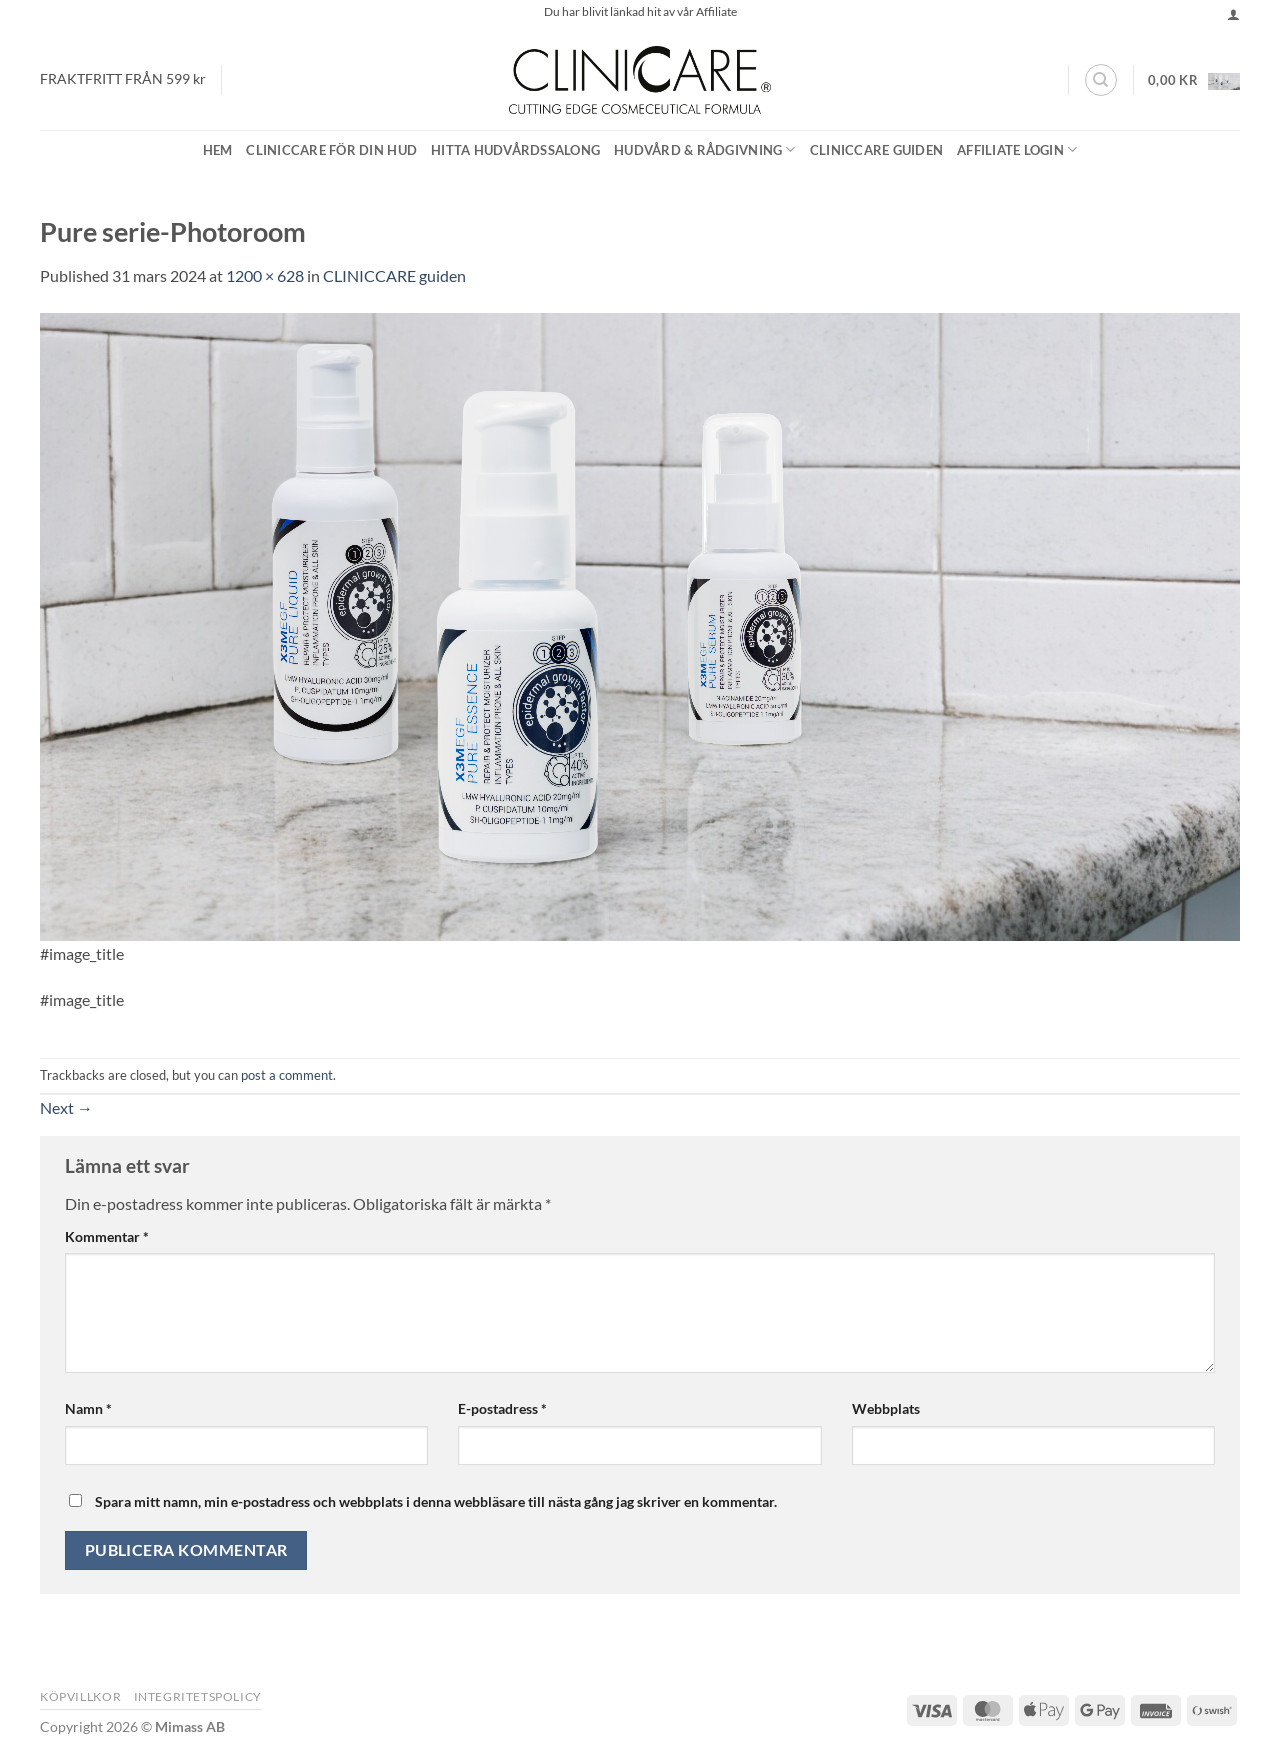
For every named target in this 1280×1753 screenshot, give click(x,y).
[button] (1233, 14)
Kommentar (107, 1236)
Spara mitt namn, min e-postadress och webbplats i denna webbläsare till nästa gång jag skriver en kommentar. (436, 1501)
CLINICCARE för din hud (331, 150)
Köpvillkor (80, 1696)
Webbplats (886, 1408)
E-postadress (502, 1408)
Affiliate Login (1017, 149)
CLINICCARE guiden (876, 150)
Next (66, 1107)
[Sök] (1101, 80)
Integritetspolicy (198, 1696)
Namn (88, 1408)
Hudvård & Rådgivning (705, 149)
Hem (218, 150)
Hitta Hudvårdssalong (515, 150)
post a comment (287, 1075)
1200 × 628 (265, 275)
